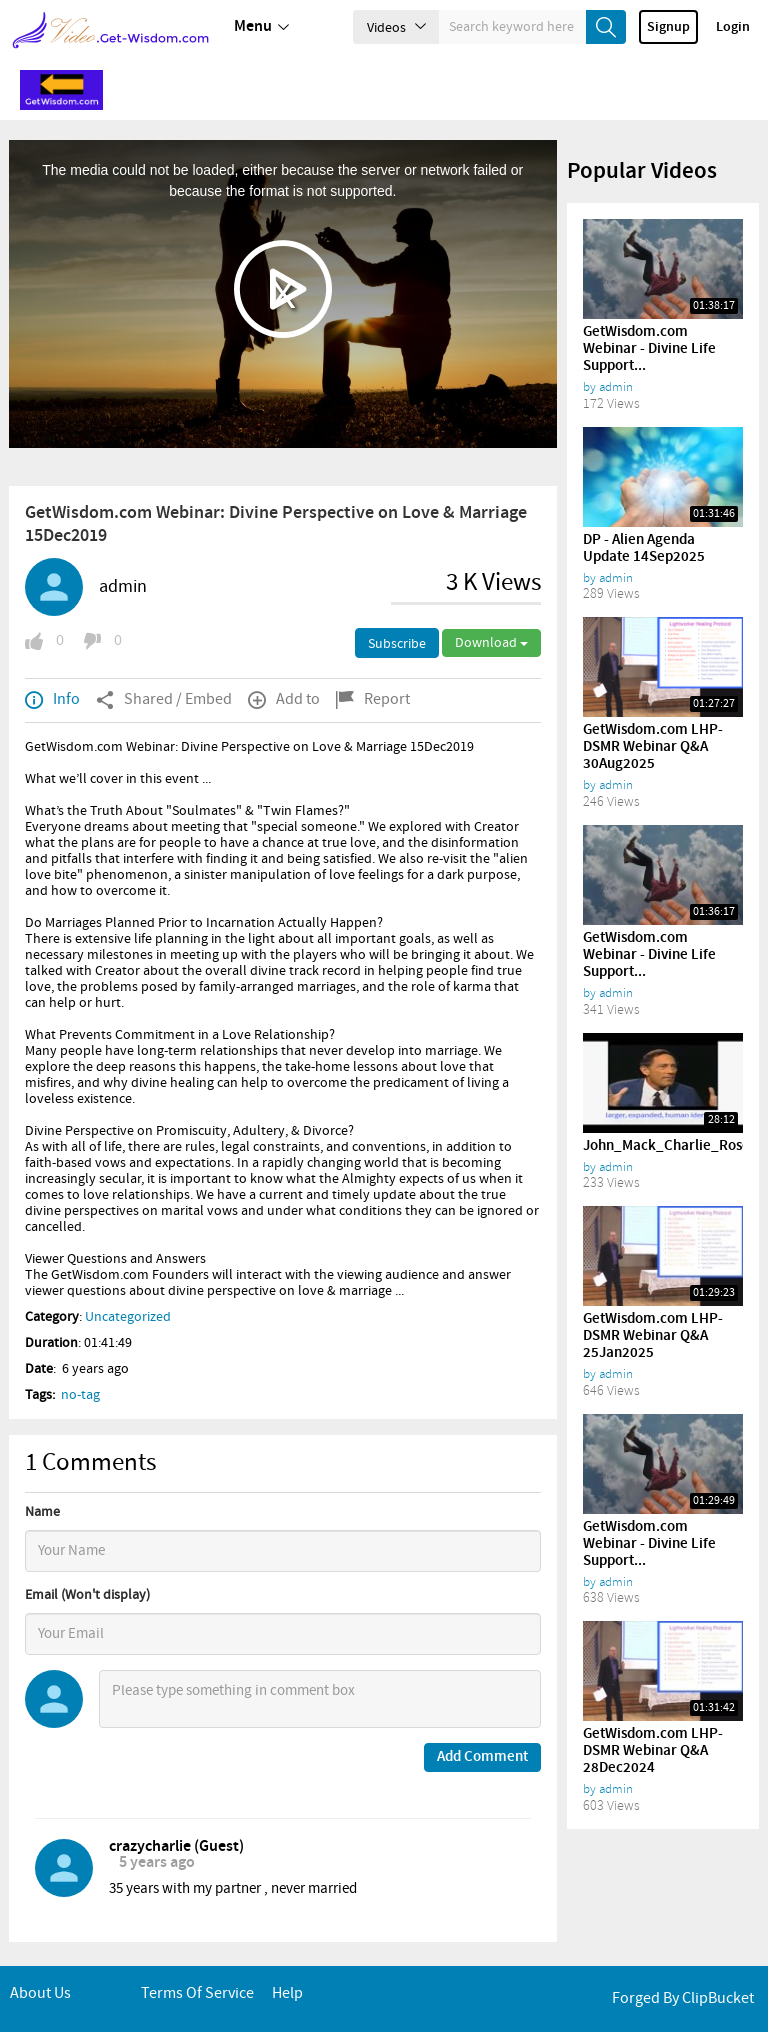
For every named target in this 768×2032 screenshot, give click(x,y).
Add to (284, 700)
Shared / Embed (164, 700)
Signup (668, 27)
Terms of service (197, 1993)
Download (491, 643)
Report (373, 700)
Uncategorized (128, 1317)
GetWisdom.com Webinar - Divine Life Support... (649, 349)
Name (42, 1512)
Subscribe (397, 644)
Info (52, 700)
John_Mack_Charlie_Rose (666, 1146)
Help (287, 1993)
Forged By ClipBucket (683, 1998)
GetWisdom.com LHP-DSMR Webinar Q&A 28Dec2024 (653, 1751)
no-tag (80, 1395)
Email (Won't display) (87, 1595)
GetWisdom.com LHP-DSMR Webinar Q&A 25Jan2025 (653, 1336)
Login (733, 27)
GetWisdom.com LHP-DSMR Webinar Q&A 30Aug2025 (653, 747)
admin (123, 587)
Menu (261, 27)
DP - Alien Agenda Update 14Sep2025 (644, 548)
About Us (40, 1993)
